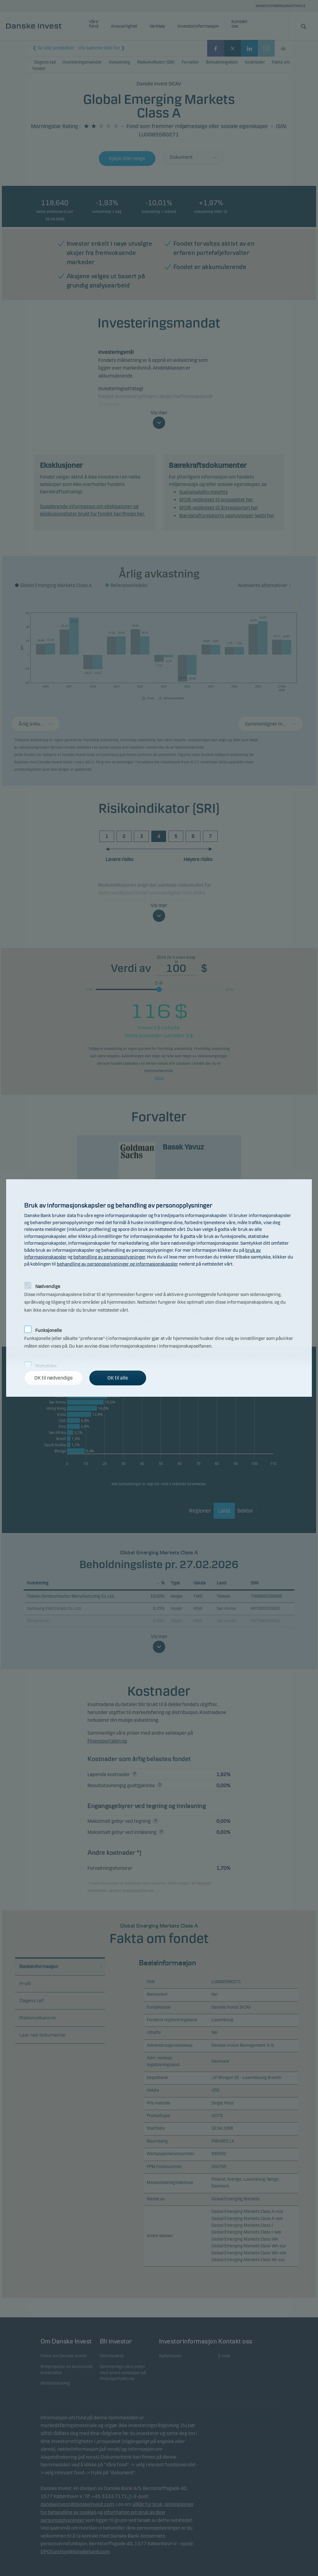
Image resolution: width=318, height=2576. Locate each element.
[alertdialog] (159, 1288)
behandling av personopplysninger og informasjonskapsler (117, 1264)
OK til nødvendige (53, 1378)
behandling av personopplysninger (109, 1257)
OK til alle (117, 1378)
